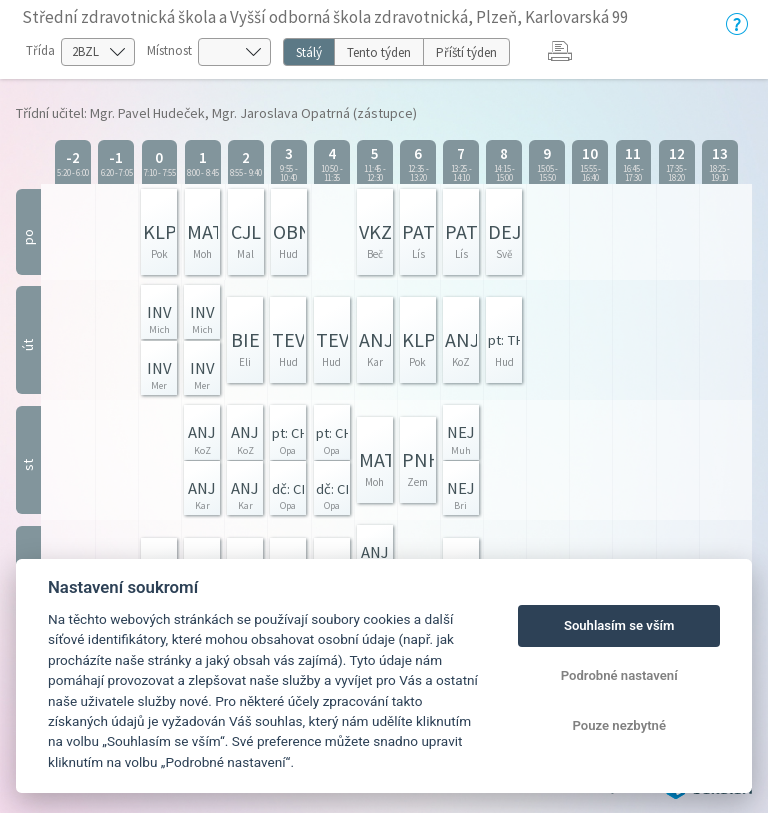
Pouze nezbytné (619, 725)
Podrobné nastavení (619, 675)
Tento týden (379, 52)
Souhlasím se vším (619, 625)
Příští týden (466, 52)
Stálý (309, 52)
